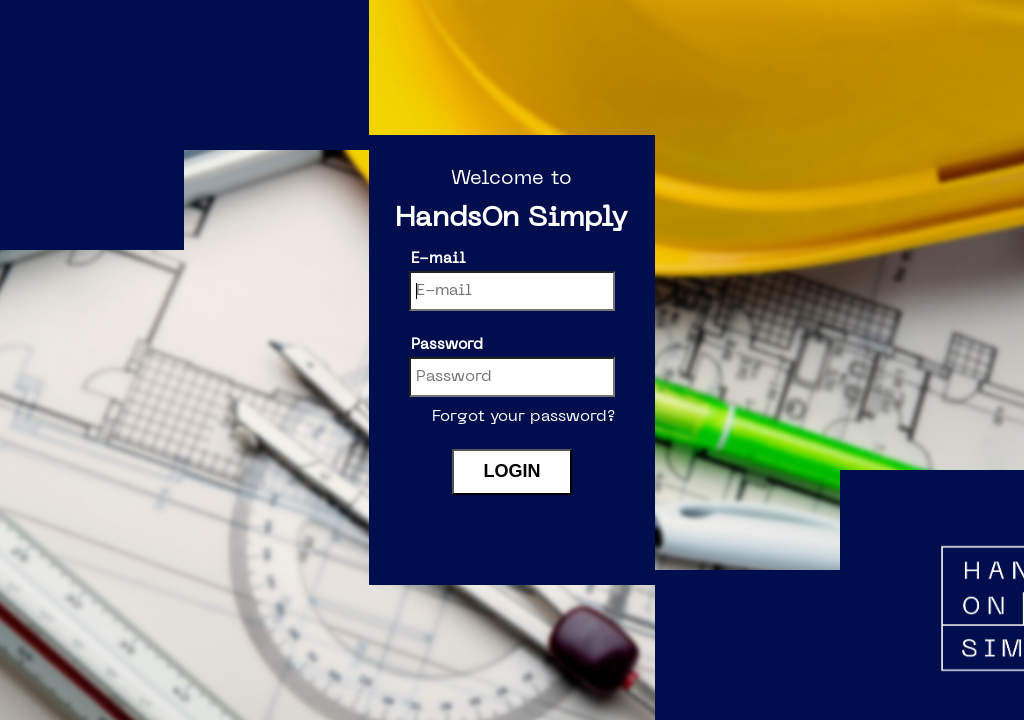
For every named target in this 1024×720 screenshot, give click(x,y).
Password (447, 345)
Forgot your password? (523, 417)
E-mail (438, 259)
